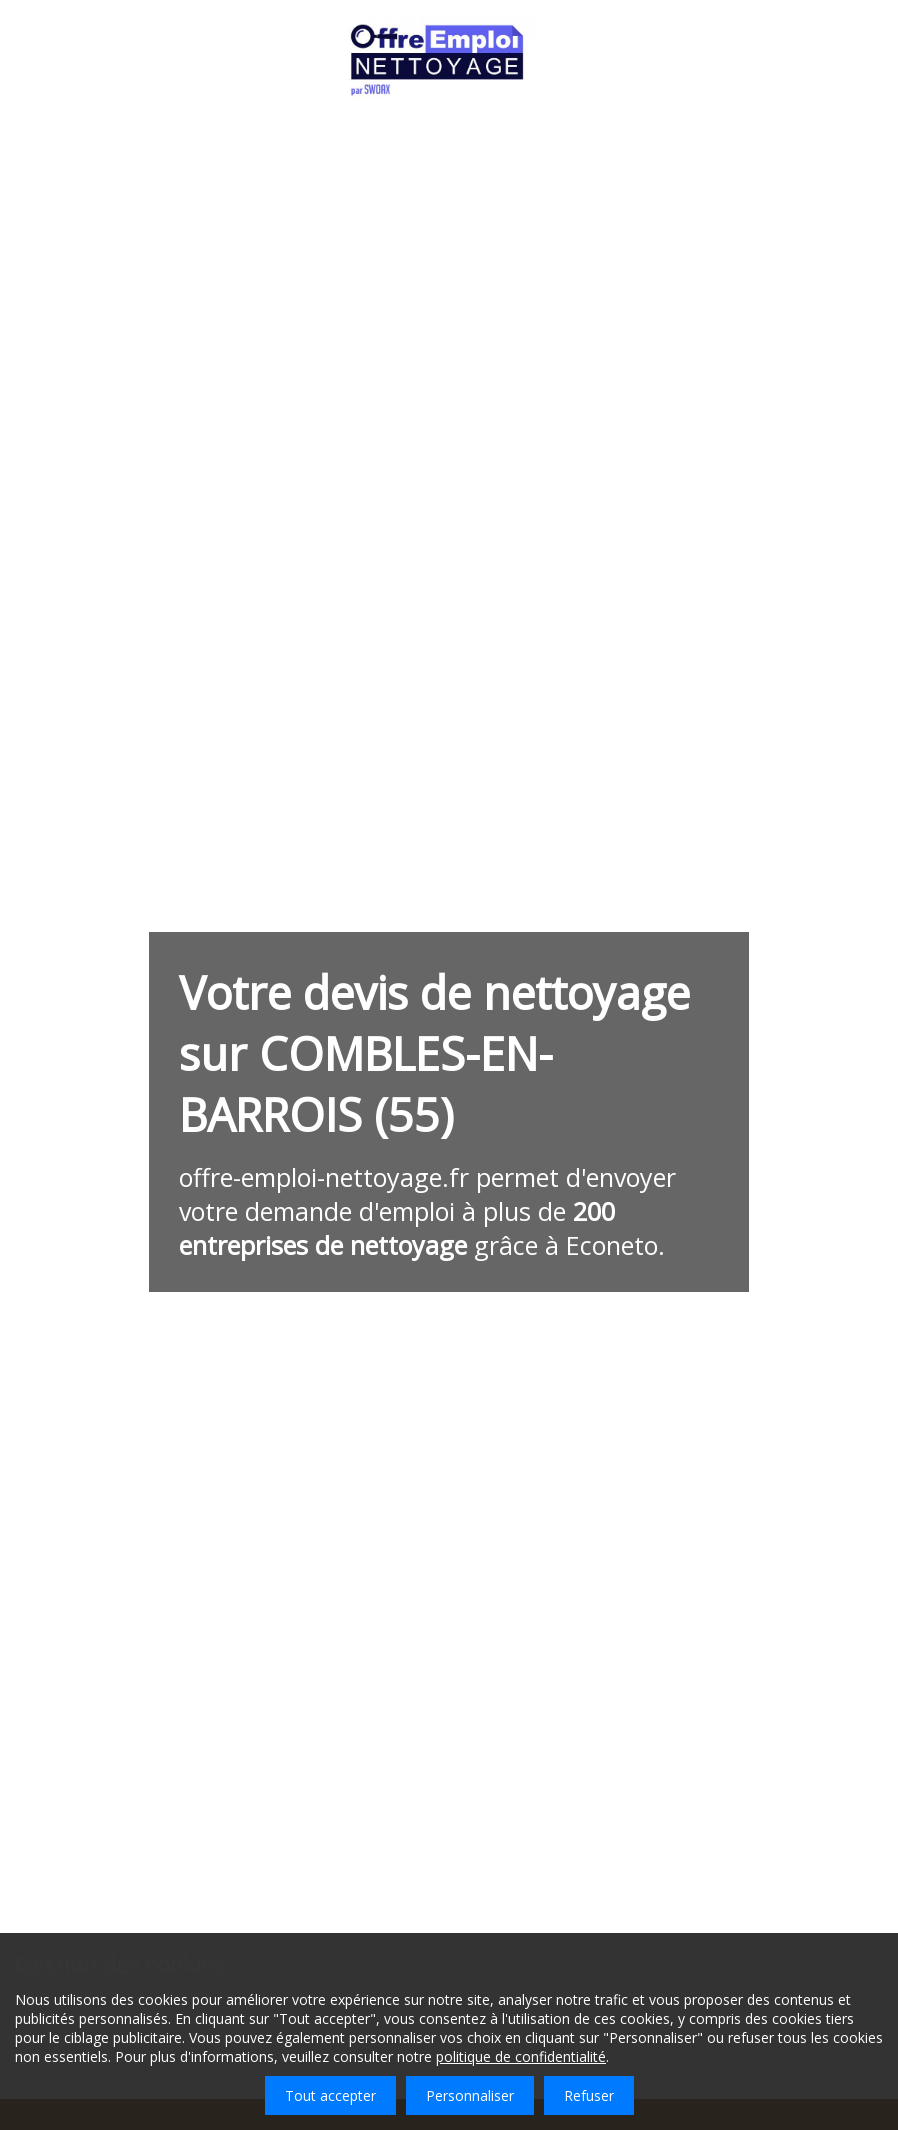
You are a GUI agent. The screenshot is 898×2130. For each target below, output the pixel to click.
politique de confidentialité (521, 2056)
